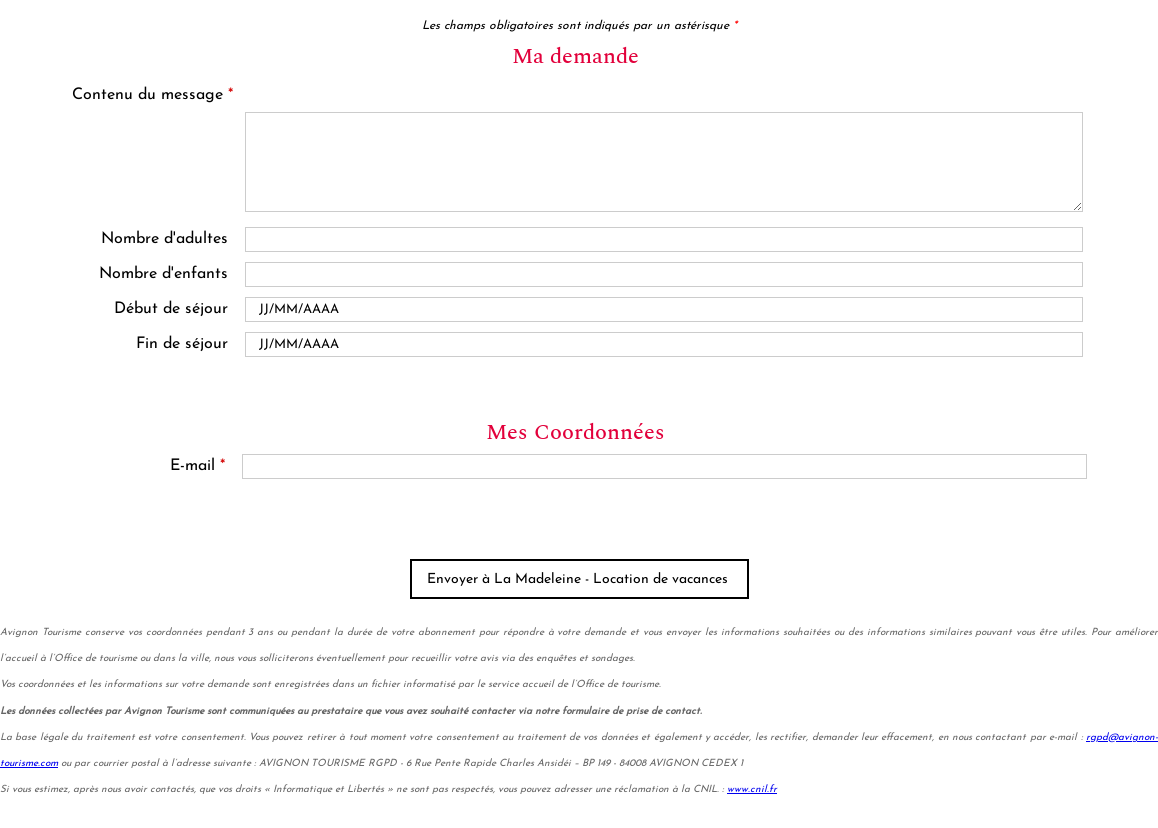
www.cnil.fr (752, 789)
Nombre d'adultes (164, 239)
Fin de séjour (182, 344)
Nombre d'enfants (163, 274)
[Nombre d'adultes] (664, 239)
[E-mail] (665, 466)
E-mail (197, 466)
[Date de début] (664, 309)
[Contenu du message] (664, 162)
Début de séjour (171, 309)
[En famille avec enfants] (664, 274)
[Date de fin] (664, 344)
